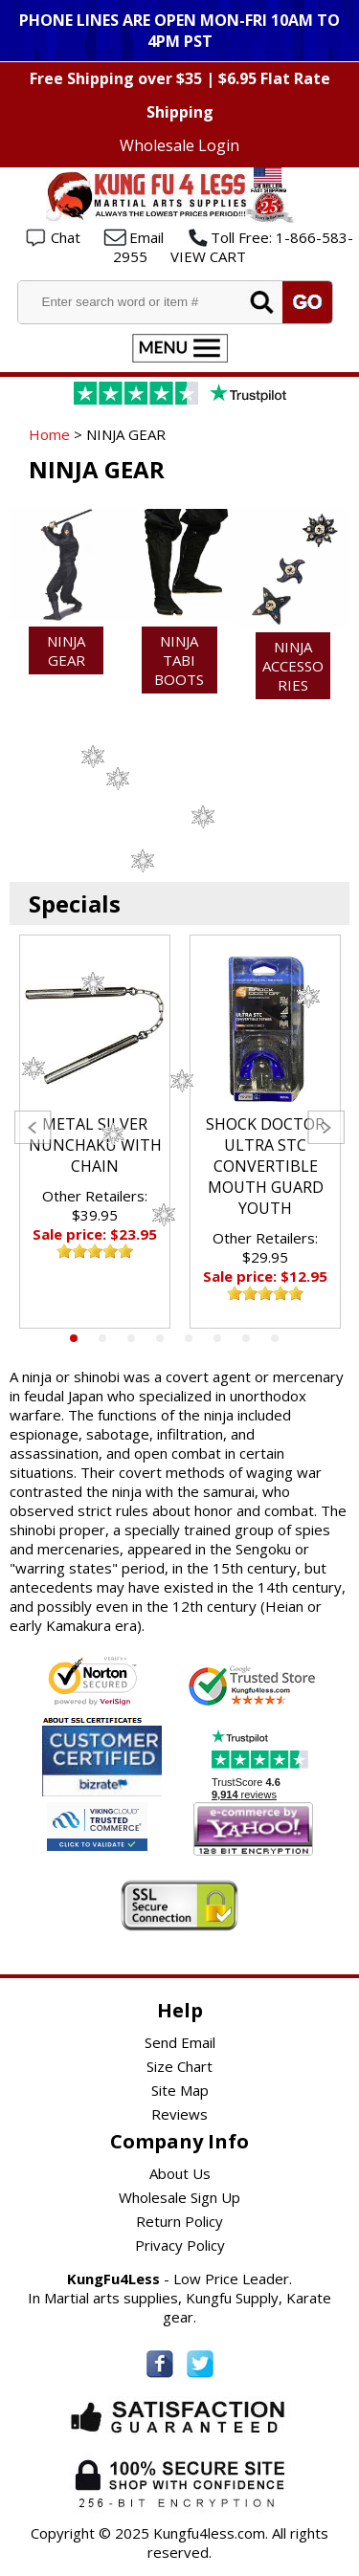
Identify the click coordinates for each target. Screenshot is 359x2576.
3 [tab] (131, 1338)
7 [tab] (246, 1338)
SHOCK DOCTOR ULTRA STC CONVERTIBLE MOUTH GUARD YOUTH (265, 1166)
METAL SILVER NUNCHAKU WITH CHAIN (95, 1145)
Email (146, 237)
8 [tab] (275, 1338)
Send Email (180, 2042)
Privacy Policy (180, 2245)
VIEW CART (208, 256)
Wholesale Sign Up (179, 2197)
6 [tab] (217, 1338)
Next (326, 1127)
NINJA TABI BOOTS (179, 660)
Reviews (179, 2114)
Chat (65, 237)
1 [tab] (74, 1338)
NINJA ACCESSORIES (293, 665)
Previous (33, 1127)
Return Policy (179, 2221)
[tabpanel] (94, 1132)
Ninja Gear (66, 650)
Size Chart (179, 2066)
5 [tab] (188, 1338)
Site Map (180, 2090)
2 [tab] (102, 1338)
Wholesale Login (179, 145)
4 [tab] (160, 1338)
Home (49, 434)
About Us (180, 2173)
